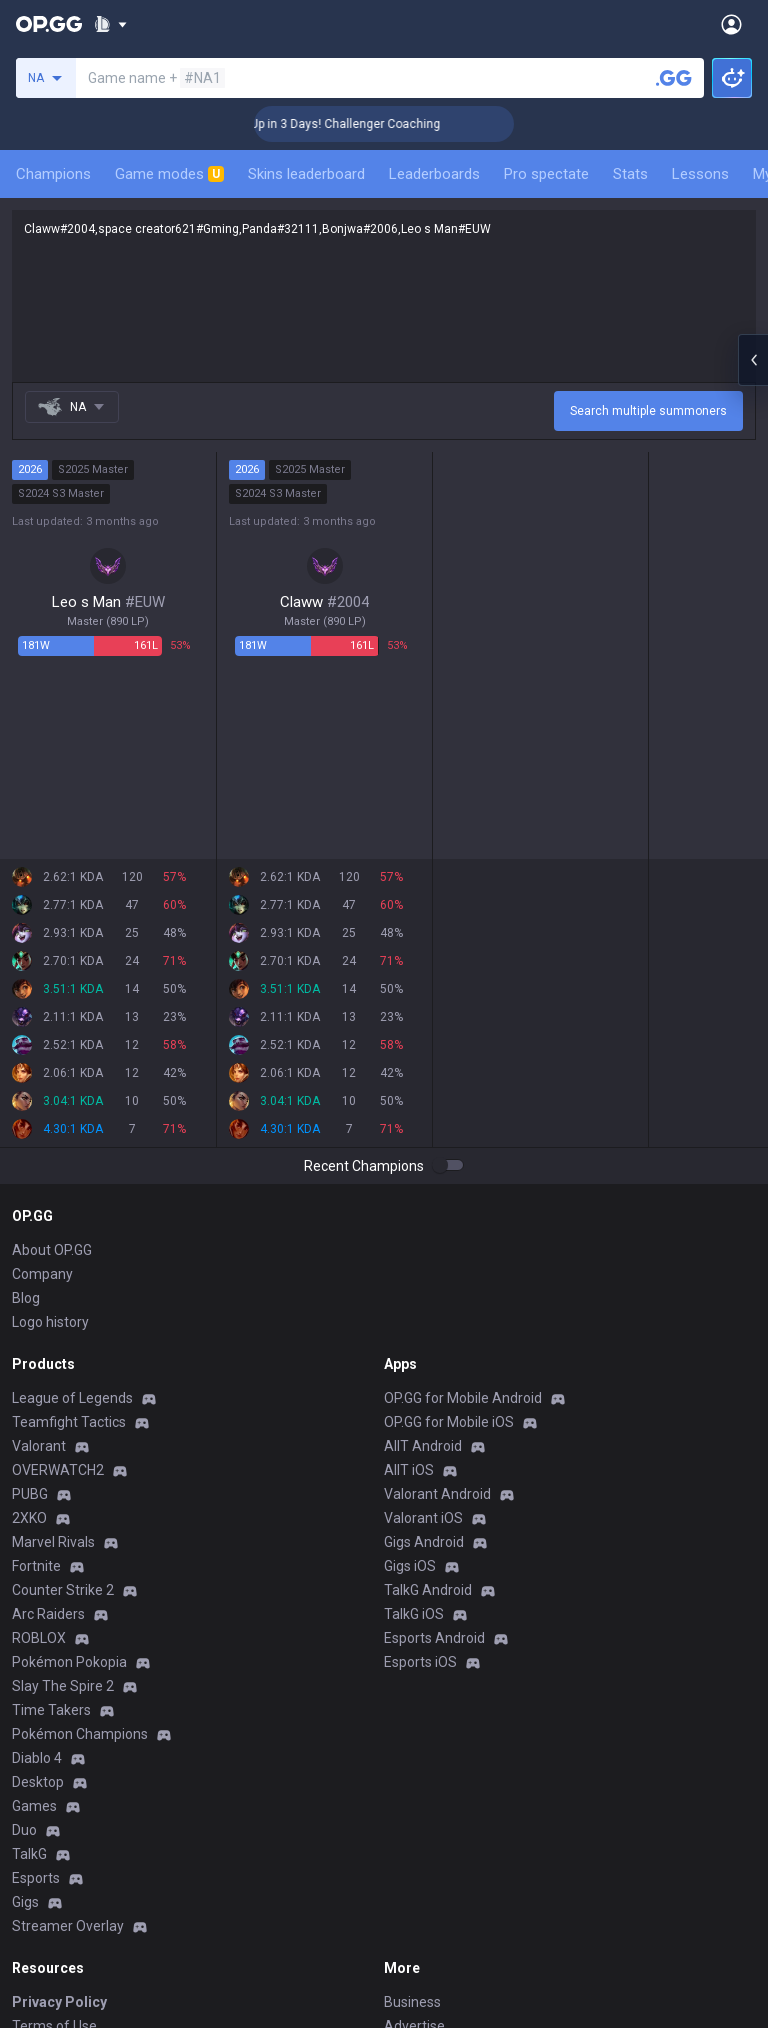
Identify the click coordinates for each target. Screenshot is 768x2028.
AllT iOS (409, 1470)
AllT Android (423, 1446)
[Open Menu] (731, 24)
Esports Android (434, 1638)
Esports (36, 1878)
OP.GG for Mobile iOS (449, 1422)
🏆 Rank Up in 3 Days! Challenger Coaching (362, 124)
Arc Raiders (48, 1614)
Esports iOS (420, 1662)
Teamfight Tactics (69, 1422)
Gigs (25, 1902)
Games (34, 1806)
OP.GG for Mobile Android (463, 1398)
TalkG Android (428, 1590)
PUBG (30, 1494)
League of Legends (72, 1398)
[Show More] (110, 24)
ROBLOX (39, 1638)
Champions (53, 174)
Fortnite (36, 1566)
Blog (26, 1298)
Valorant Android (437, 1494)
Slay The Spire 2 (63, 1686)
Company (42, 1274)
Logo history (50, 1322)
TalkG (29, 1854)
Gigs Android (424, 1542)
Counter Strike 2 (63, 1590)
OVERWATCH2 (58, 1470)
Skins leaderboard (306, 174)
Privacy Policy (59, 2002)
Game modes (169, 174)
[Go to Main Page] (49, 24)
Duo (24, 1830)
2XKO (29, 1518)
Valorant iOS (423, 1518)
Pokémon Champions (80, 1734)
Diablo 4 (37, 1758)
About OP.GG (52, 1250)
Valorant (39, 1446)
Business (412, 2002)
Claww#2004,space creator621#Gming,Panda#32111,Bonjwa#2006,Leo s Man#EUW (384, 296)
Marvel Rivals (53, 1542)
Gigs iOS (410, 1566)
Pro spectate (546, 174)
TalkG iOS (414, 1614)
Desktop (38, 1782)
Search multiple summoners (648, 411)
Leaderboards (434, 174)
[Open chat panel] (753, 360)
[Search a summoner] (674, 78)
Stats (630, 174)
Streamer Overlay (68, 1926)
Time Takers (51, 1710)
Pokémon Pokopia (69, 1662)
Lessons (700, 174)
